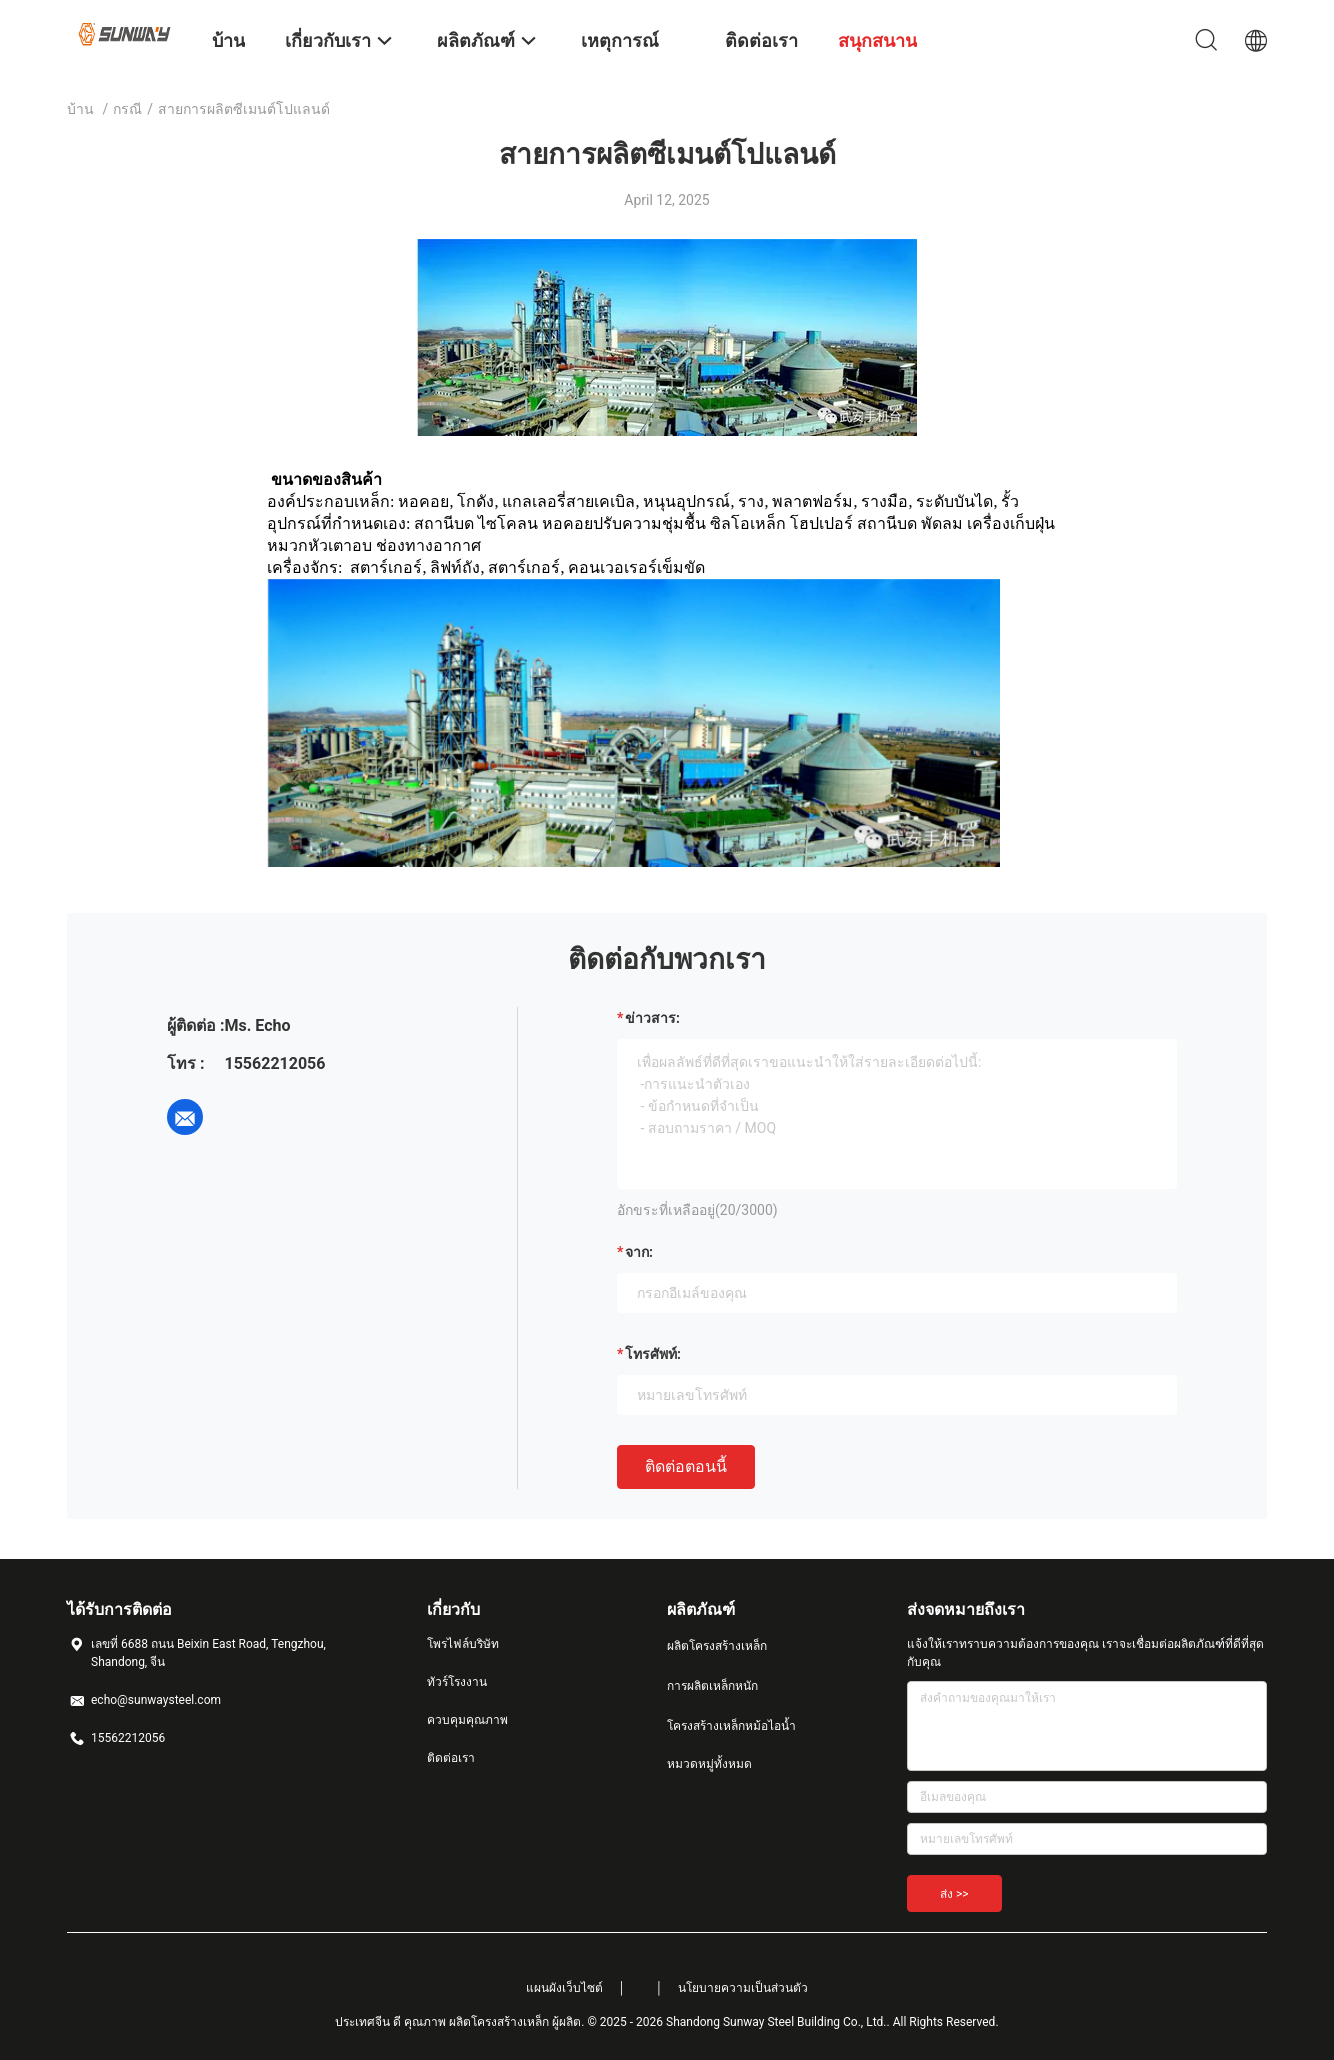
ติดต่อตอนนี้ (686, 1466)
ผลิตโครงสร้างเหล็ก (717, 1646)
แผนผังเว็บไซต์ (564, 1988)
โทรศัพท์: (653, 1354)
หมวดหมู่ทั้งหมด (709, 1764)
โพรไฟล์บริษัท (463, 1644)
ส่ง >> (954, 1894)
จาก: (639, 1252)
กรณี (127, 109)
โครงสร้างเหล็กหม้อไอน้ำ (731, 1726)
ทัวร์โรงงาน (457, 1682)
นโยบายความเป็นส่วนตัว (743, 1988)
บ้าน (80, 109)
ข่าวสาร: (652, 1018)
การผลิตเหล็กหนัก (712, 1686)
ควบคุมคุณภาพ (467, 1720)
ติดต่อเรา (451, 1758)
